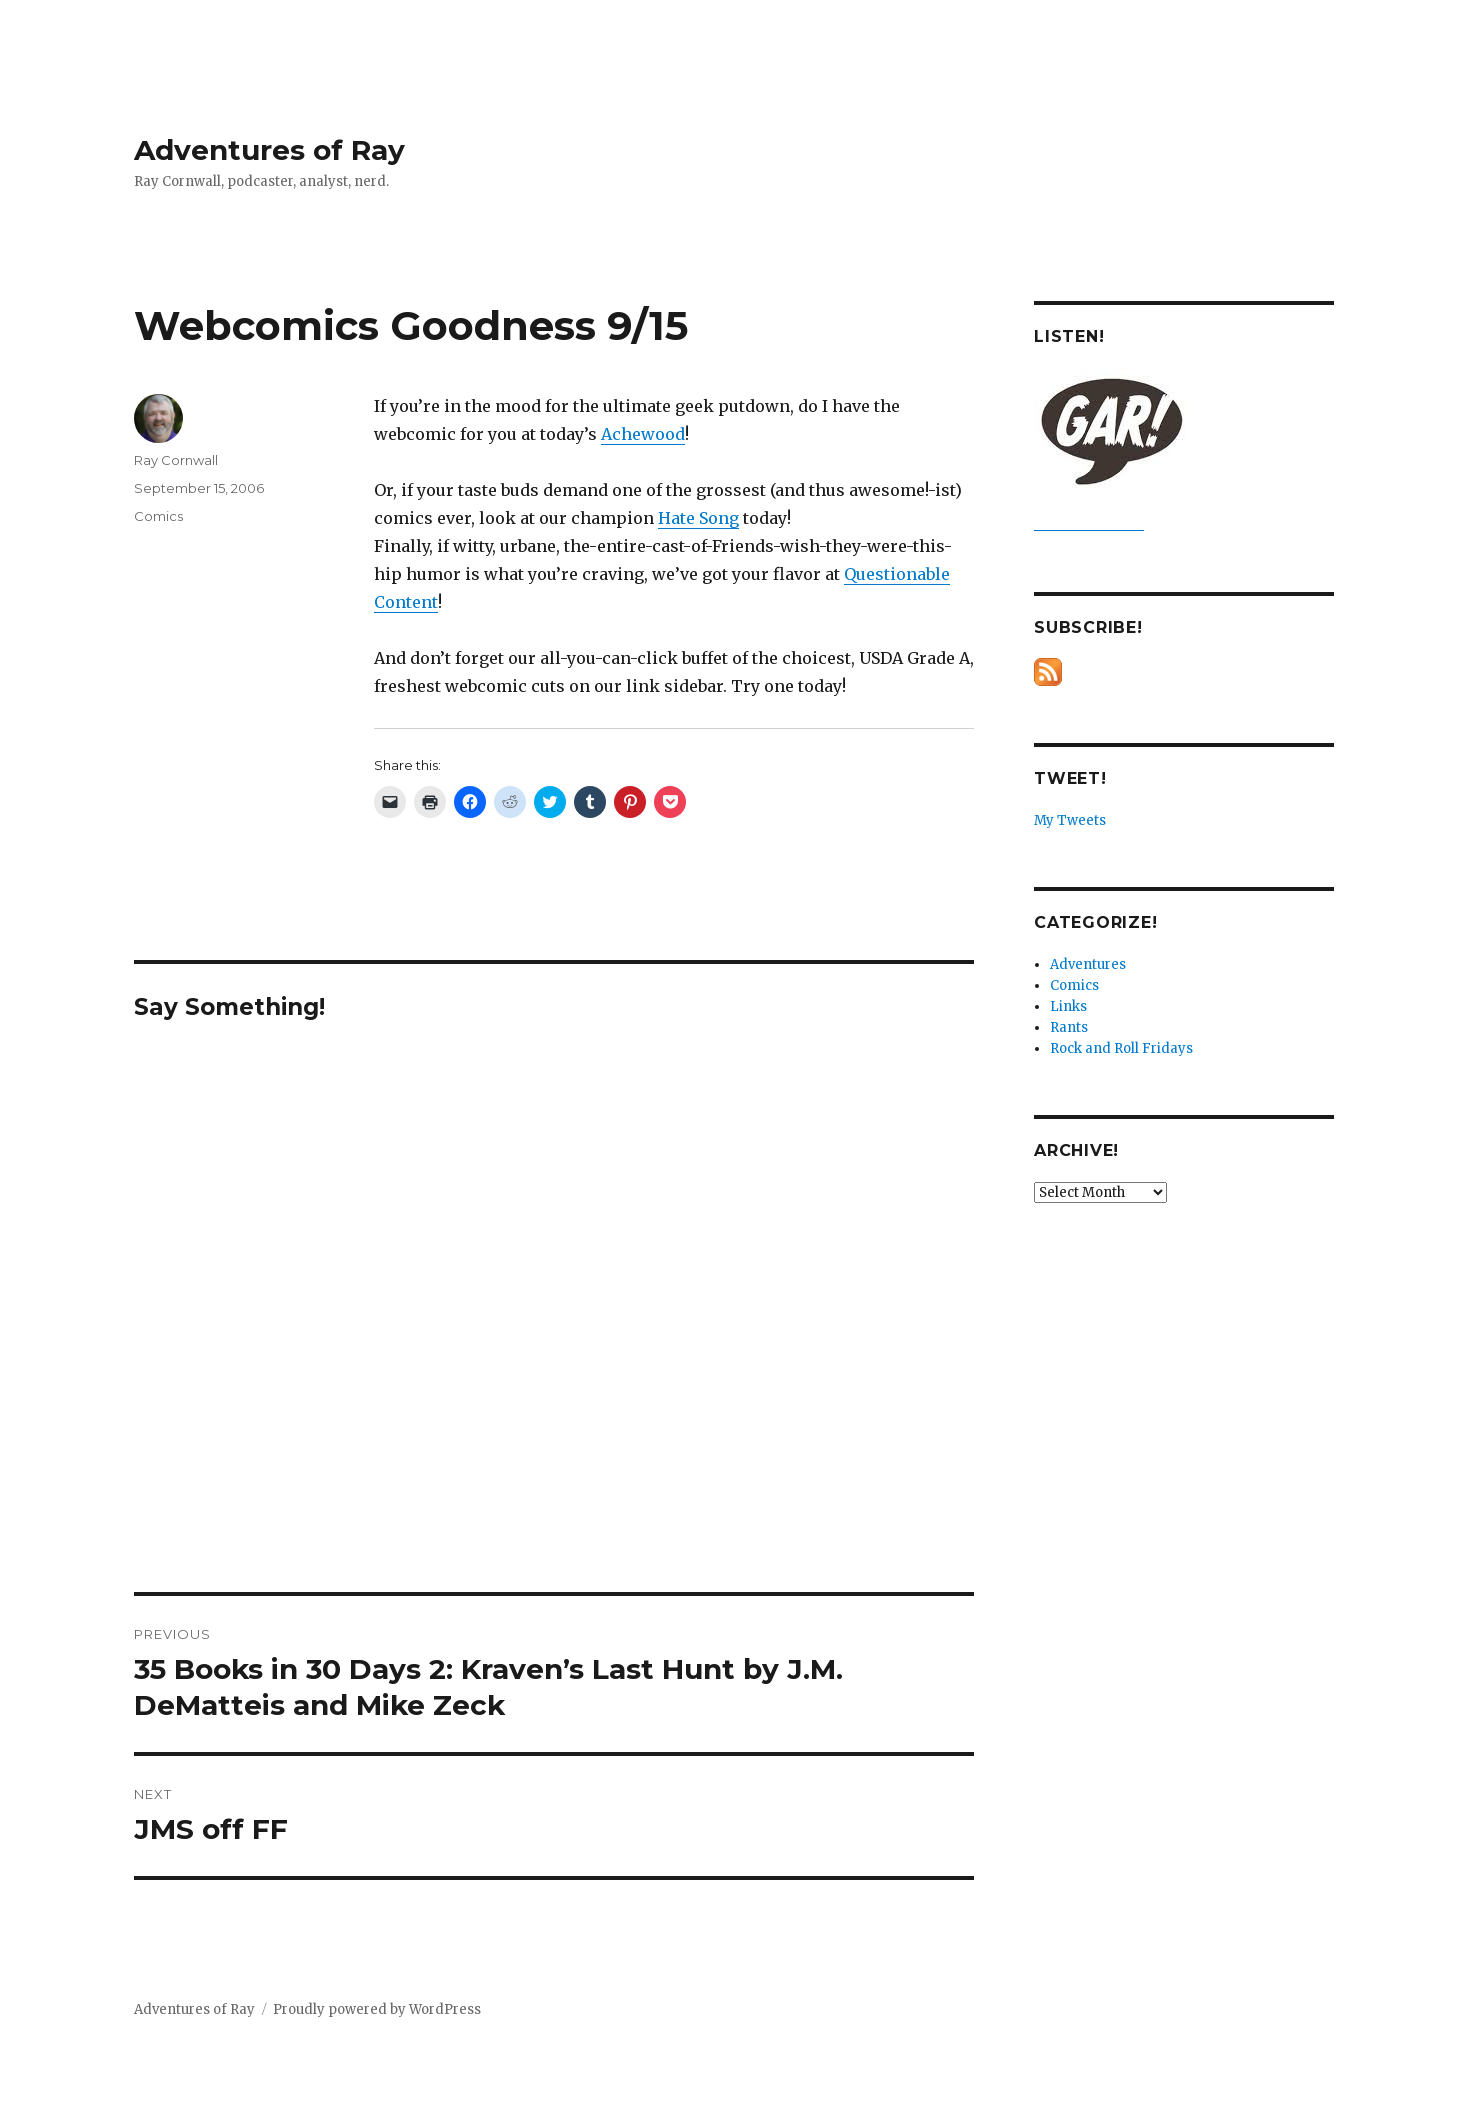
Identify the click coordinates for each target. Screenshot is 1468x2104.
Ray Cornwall (176, 460)
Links (1068, 1006)
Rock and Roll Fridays (1121, 1048)
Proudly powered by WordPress (377, 2009)
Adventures (1088, 964)
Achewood (643, 434)
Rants (1069, 1027)
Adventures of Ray (269, 150)
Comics (158, 516)
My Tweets (1070, 820)
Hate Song (698, 518)
